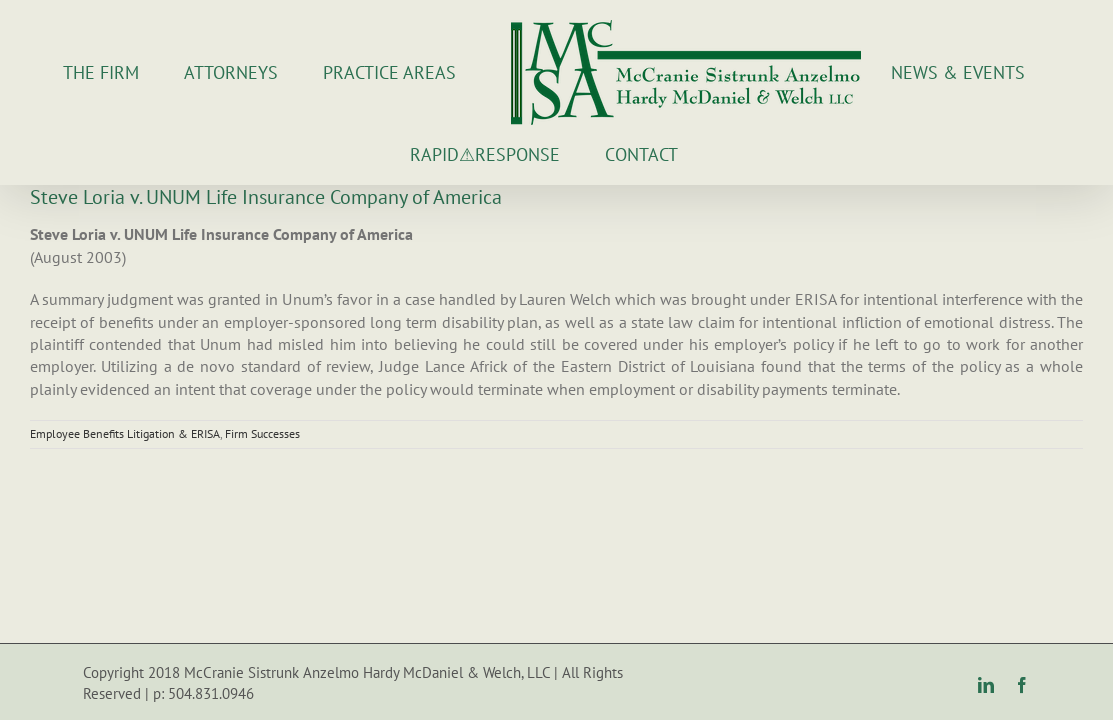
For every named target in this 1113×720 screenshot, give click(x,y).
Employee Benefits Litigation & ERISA (125, 433)
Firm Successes (262, 433)
